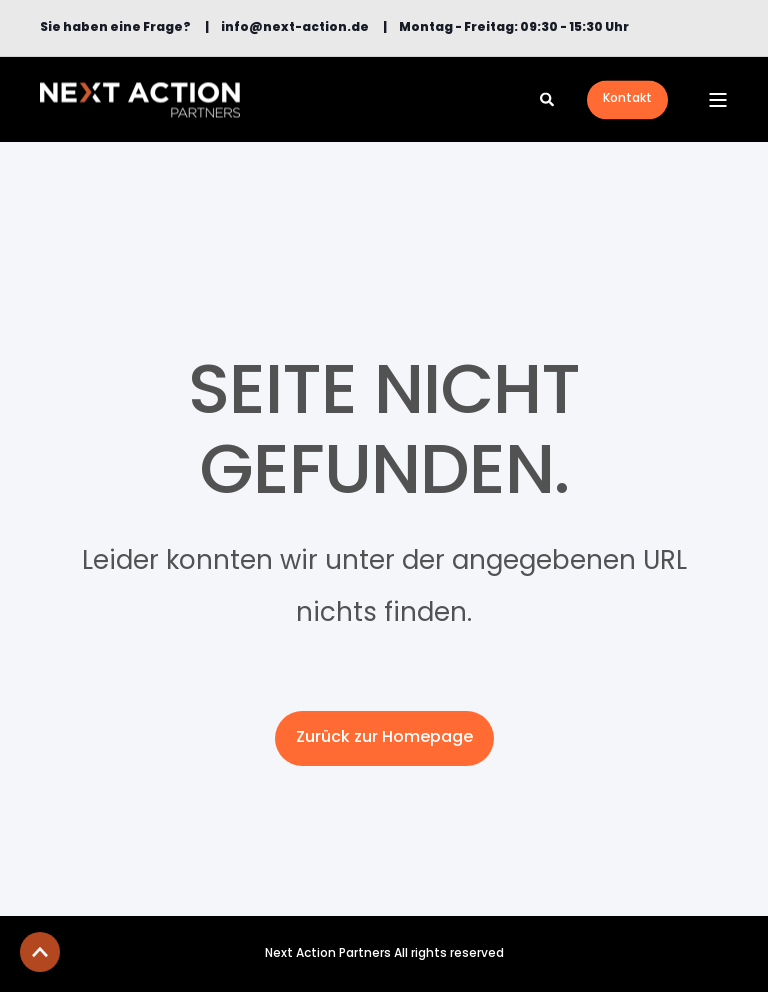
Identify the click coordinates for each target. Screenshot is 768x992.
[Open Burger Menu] (718, 100)
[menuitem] (115, 28)
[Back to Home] (140, 99)
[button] (40, 952)
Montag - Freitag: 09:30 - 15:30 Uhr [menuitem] (514, 28)
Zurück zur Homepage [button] (384, 738)
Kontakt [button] (627, 99)
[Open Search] (548, 99)
